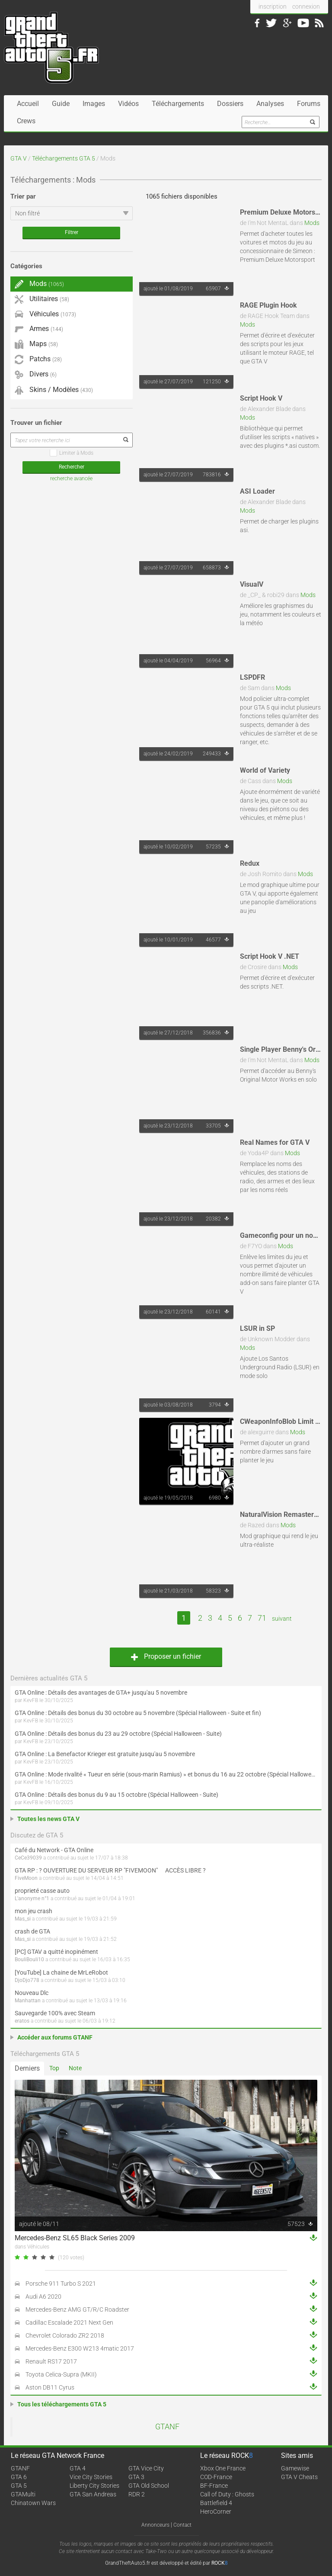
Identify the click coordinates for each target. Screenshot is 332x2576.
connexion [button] (306, 6)
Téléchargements (178, 104)
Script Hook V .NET (269, 956)
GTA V (18, 158)
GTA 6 (19, 2476)
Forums (308, 104)
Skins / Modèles (54, 390)
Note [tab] (75, 2068)
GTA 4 (78, 2468)
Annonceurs (155, 2525)
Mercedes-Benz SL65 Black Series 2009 (75, 2238)
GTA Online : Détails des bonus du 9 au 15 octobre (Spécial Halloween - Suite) (116, 1794)
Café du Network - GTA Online (54, 1850)
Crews (26, 121)
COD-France (216, 2476)
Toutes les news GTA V (48, 1818)
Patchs (38, 359)
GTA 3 (136, 2476)
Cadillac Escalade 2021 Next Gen (69, 2322)
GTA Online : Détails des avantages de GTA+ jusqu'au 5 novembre (101, 1692)
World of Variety (265, 770)
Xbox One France (223, 2468)
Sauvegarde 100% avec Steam (55, 2013)
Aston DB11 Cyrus (50, 2387)
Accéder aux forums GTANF (55, 2037)
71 (262, 1617)
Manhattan (28, 2001)
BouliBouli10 (29, 1959)
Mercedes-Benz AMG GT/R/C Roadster (77, 2309)
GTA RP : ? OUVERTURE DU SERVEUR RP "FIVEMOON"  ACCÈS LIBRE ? (110, 1870)
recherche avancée (71, 478)
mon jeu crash (33, 1911)
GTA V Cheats (299, 2476)
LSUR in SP (257, 1328)
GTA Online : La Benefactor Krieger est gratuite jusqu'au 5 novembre (105, 1754)
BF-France (214, 2485)
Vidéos (128, 104)
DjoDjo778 (27, 1980)
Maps (36, 344)
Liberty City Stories (94, 2485)
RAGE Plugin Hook (268, 305)
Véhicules (45, 314)
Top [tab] (54, 2068)
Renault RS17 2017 (51, 2361)
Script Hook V (261, 398)
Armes (39, 328)
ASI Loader (257, 491)
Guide (61, 104)
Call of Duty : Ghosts (227, 2494)
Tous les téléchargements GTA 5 (61, 2404)
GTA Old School (148, 2485)
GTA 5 (19, 2485)
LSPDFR (252, 677)
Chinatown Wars (33, 2502)
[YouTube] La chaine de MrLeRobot (61, 1972)
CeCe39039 (28, 1858)
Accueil (28, 104)
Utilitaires (42, 299)
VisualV (251, 584)
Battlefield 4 (216, 2502)
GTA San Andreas (93, 2494)
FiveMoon (26, 1878)
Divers (36, 374)
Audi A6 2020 (43, 2296)
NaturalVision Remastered (281, 1514)
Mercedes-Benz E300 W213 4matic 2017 (80, 2348)
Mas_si (23, 1919)
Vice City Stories (91, 2476)
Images (94, 104)
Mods (311, 222)
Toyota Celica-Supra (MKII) (61, 2374)
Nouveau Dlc (31, 1992)
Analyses (270, 104)
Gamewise (295, 2468)
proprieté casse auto (42, 1890)
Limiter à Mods (71, 453)
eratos (22, 2021)
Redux (249, 863)
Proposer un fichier (166, 1656)
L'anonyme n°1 (32, 1898)
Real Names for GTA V (275, 1142)
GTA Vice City (146, 2468)
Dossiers (230, 104)
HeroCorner (215, 2511)
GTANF (167, 2426)
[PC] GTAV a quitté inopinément (56, 1951)
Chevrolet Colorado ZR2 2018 (65, 2335)
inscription (273, 6)
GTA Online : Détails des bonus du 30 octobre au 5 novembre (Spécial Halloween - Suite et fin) (138, 1712)
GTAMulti (23, 2494)
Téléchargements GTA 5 (63, 158)
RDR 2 (136, 2494)
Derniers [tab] (27, 2068)
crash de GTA (32, 1931)
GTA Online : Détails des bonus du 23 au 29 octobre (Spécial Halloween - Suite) (118, 1733)
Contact (182, 2525)
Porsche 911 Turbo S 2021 (61, 2283)
